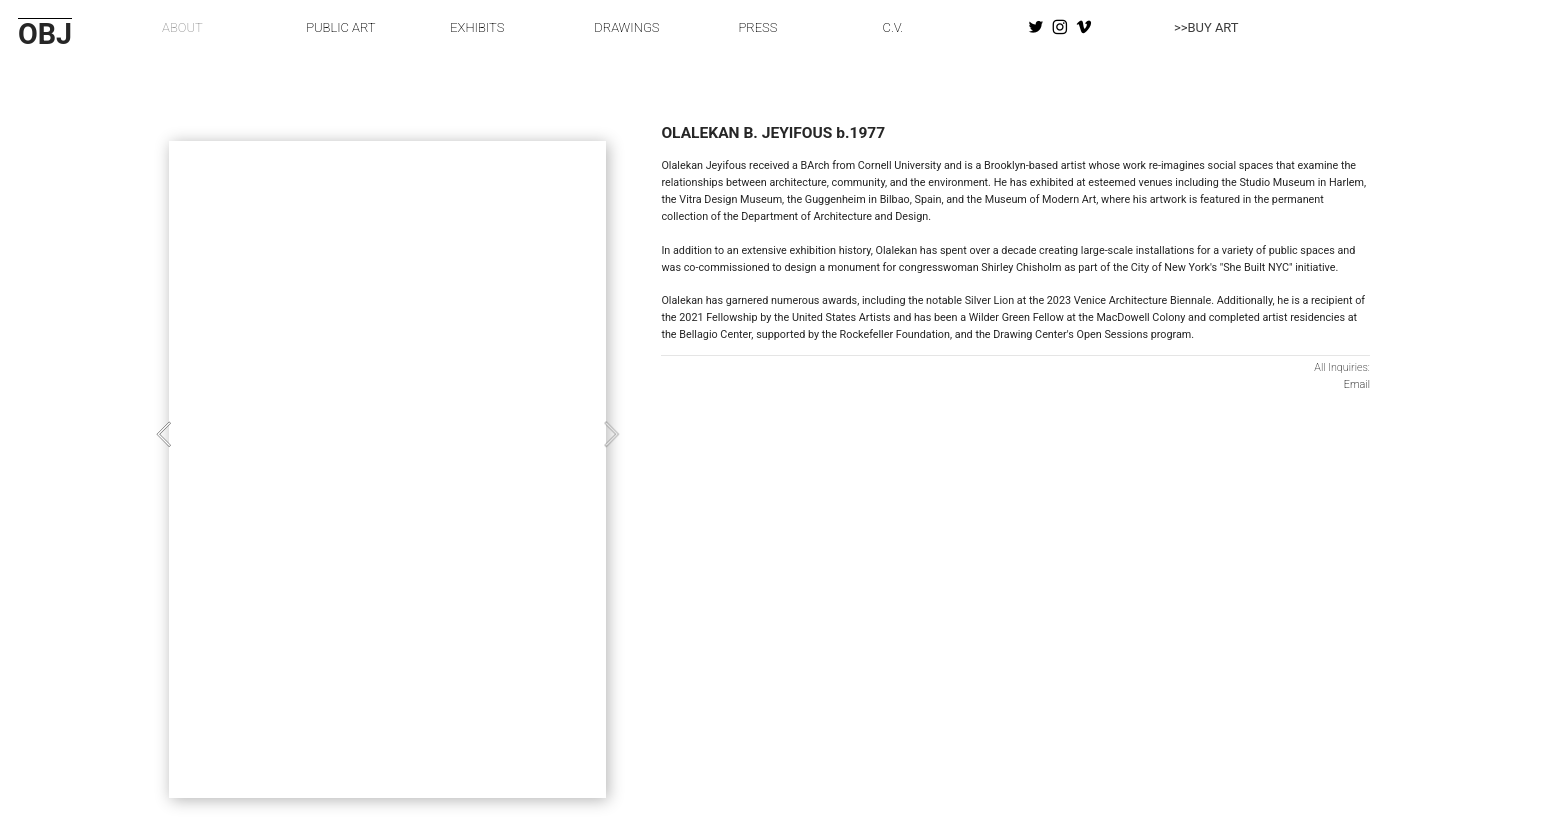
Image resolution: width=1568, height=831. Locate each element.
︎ (1084, 27)
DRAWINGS (626, 27)
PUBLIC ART (340, 27)
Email (1357, 384)
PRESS (757, 27)
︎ (1036, 27)
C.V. (893, 27)
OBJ (45, 34)
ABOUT (182, 27)
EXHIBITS (477, 27)
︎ (1060, 27)
